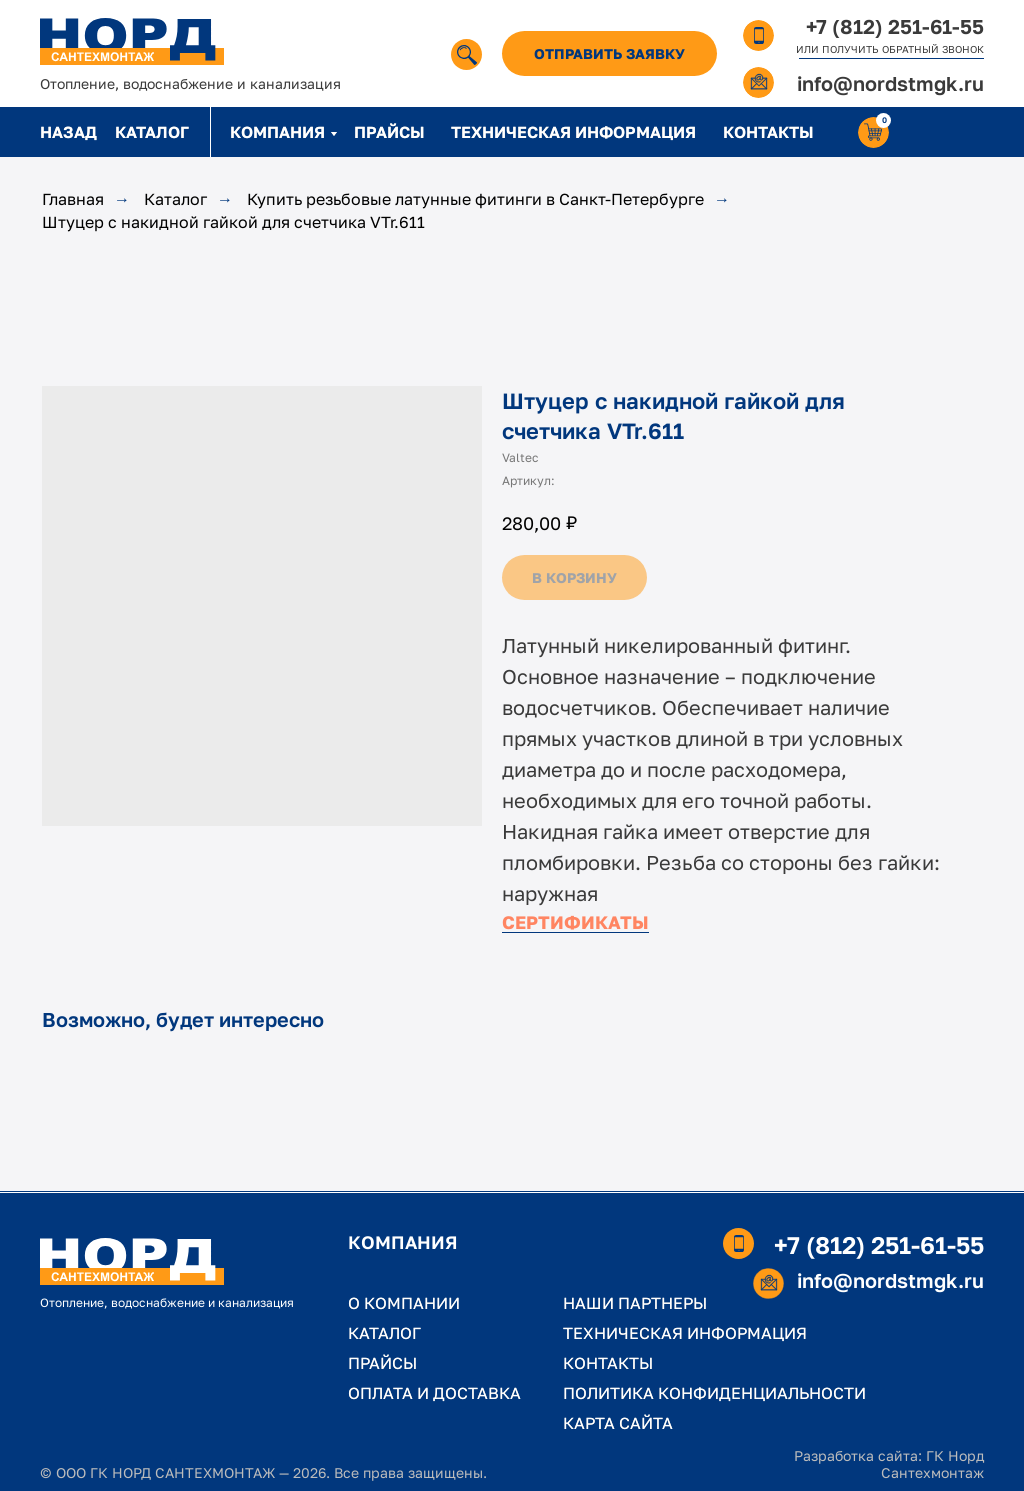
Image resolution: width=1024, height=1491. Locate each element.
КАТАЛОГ (152, 132)
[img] (466, 54)
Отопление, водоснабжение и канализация (190, 83)
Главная (73, 199)
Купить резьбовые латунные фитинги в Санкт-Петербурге (475, 199)
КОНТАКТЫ (768, 132)
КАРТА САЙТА (618, 1423)
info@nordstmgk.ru (890, 83)
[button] (609, 53)
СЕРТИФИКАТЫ (575, 922)
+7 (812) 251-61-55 (895, 26)
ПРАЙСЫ (389, 132)
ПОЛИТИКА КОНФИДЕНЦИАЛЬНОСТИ (714, 1393)
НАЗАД (68, 132)
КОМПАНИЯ (277, 132)
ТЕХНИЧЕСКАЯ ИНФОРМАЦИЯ (573, 132)
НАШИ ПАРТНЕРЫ (635, 1303)
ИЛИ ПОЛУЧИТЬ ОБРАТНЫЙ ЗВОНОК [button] (890, 49)
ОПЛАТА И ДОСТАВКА (434, 1393)
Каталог (175, 199)
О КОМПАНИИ (404, 1303)
